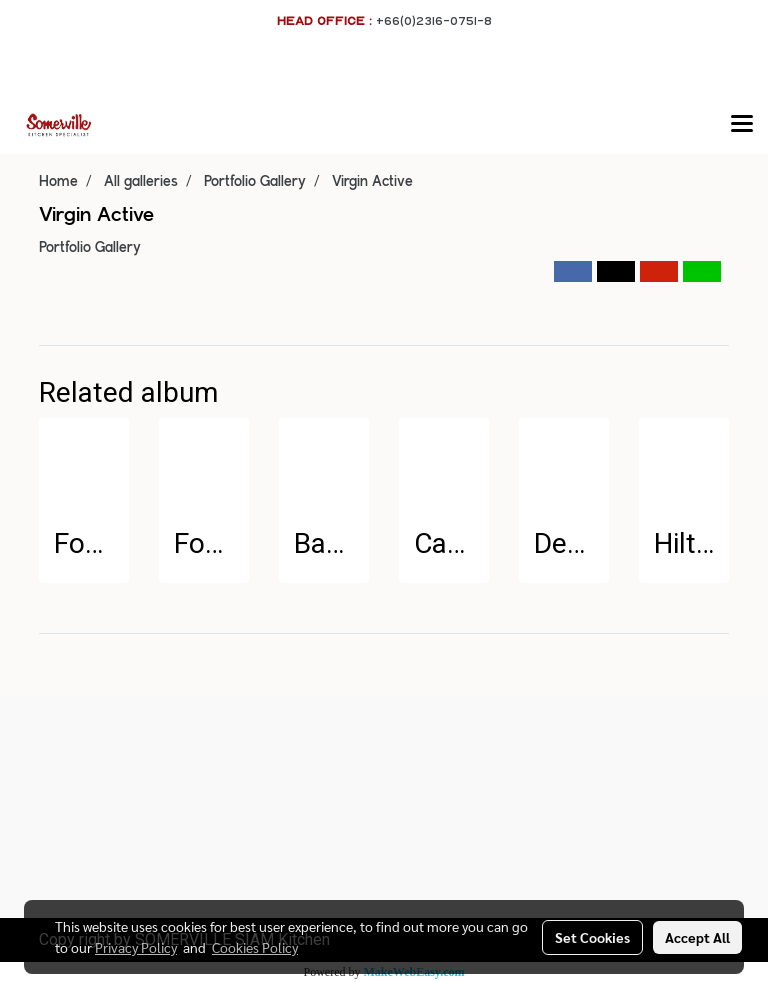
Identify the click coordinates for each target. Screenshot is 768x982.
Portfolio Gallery (90, 248)
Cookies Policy (255, 947)
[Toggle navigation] (742, 125)
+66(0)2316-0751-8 (434, 20)
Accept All (697, 937)
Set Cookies (592, 937)
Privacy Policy (136, 947)
